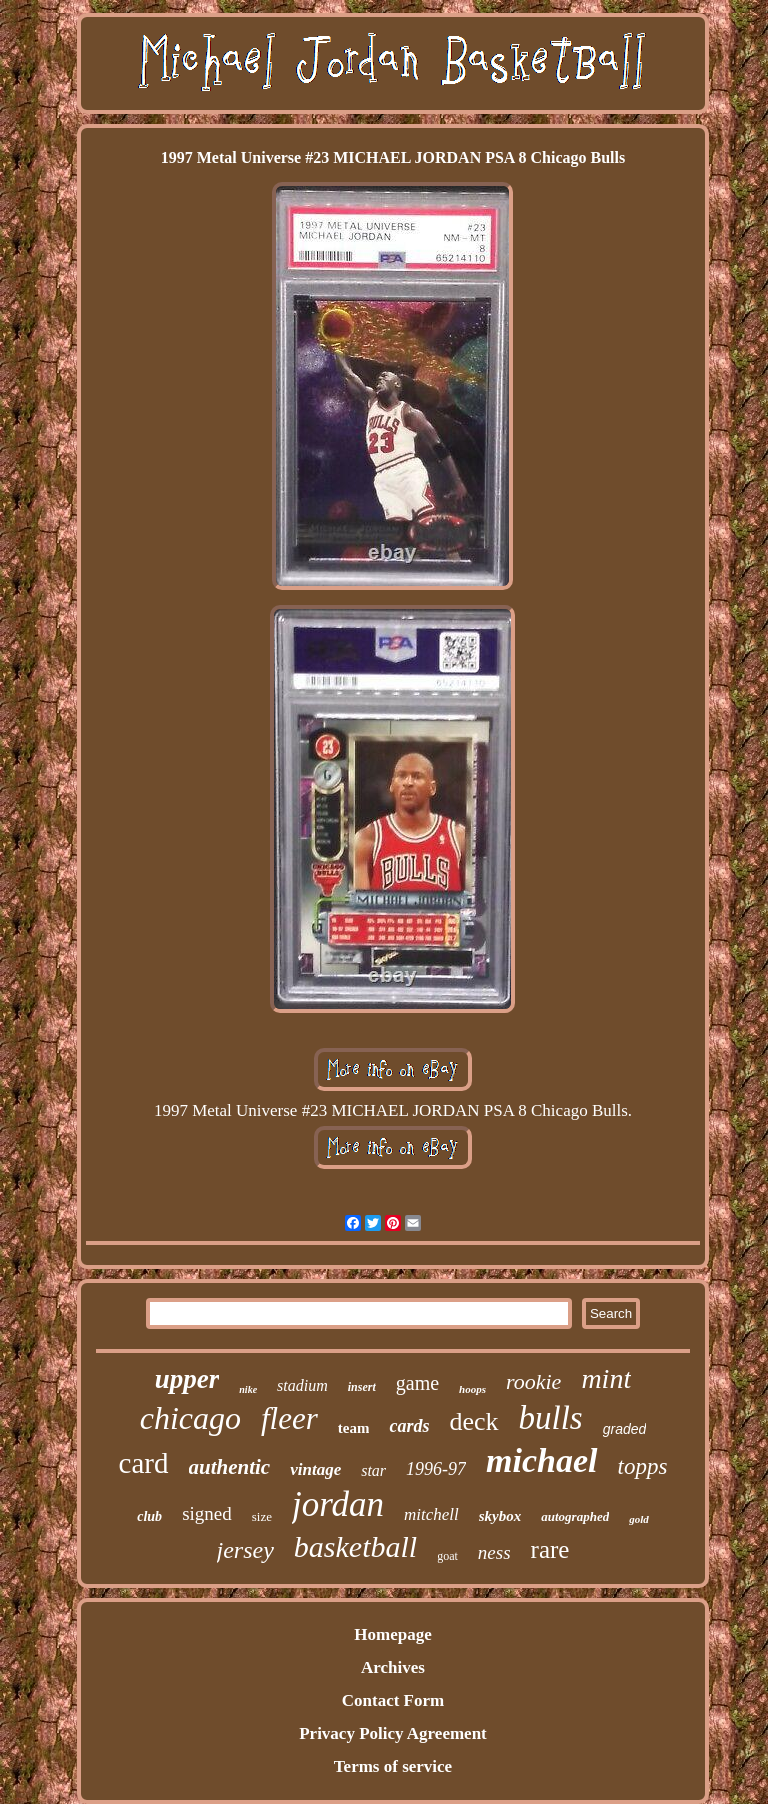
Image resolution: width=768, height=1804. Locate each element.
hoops (472, 1389)
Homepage (392, 1634)
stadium (302, 1385)
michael (541, 1460)
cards (409, 1426)
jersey (245, 1550)
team (354, 1428)
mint (606, 1378)
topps (643, 1466)
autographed (575, 1516)
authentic (230, 1467)
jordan (338, 1504)
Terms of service (393, 1766)
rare (550, 1549)
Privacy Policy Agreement (393, 1733)
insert (362, 1387)
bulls (551, 1418)
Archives (393, 1667)
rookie (533, 1381)
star (373, 1470)
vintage (315, 1469)
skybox (500, 1516)
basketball (355, 1546)
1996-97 (436, 1469)
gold (639, 1519)
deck (473, 1421)
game (417, 1383)
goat (447, 1556)
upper (187, 1379)
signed (207, 1513)
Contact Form (393, 1700)
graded (625, 1429)
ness (494, 1552)
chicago (190, 1418)
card (144, 1463)
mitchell (431, 1514)
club (149, 1516)
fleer (289, 1418)
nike (248, 1389)
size (262, 1516)
